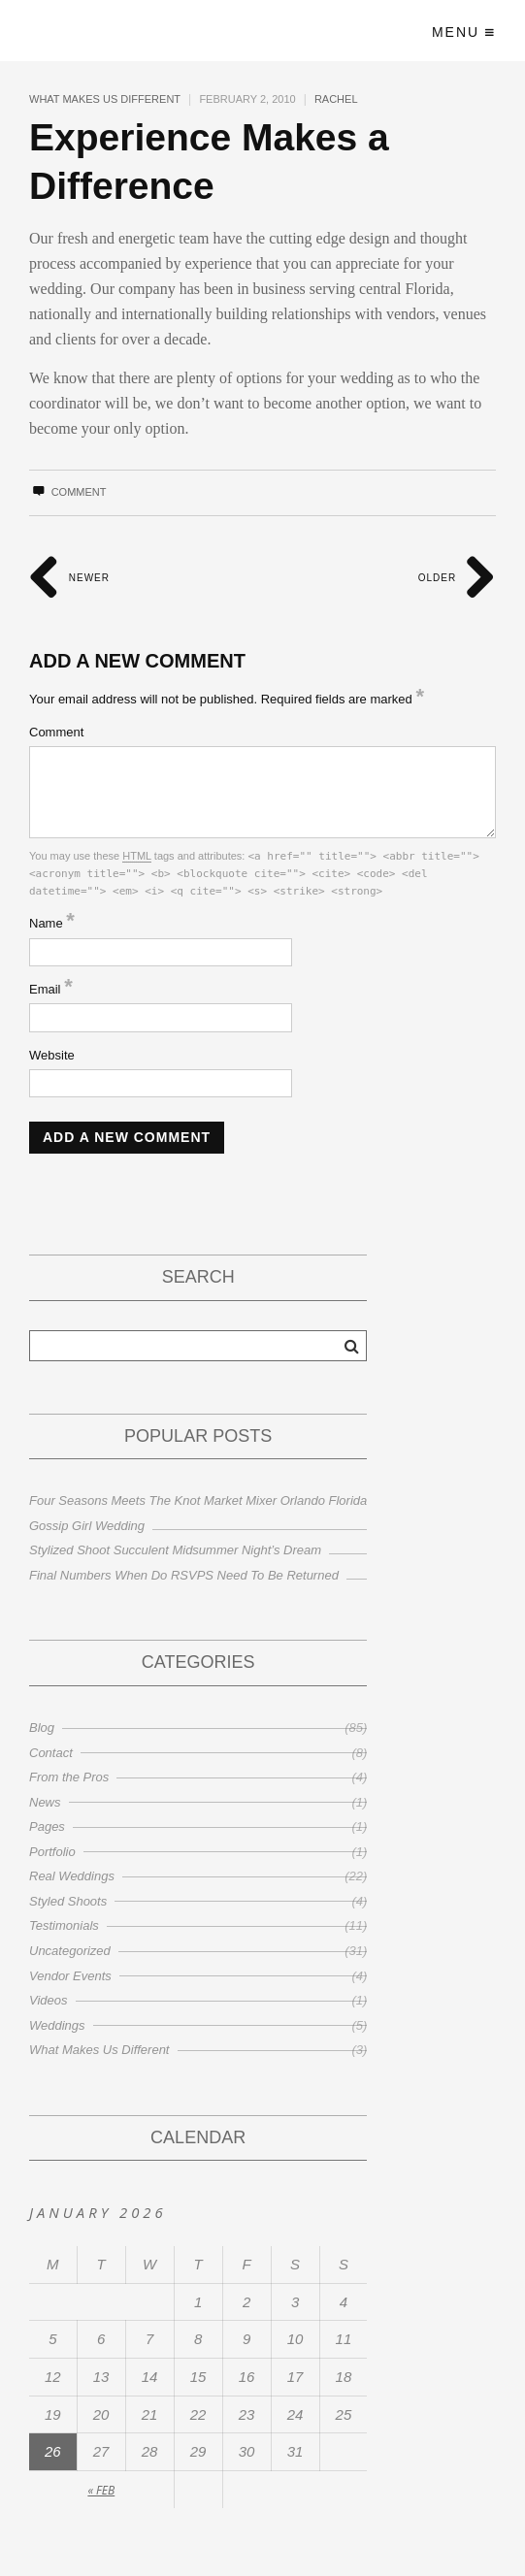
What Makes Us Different (104, 99)
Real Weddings (72, 1876)
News (45, 1802)
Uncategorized (70, 1950)
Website (52, 1055)
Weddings (57, 2025)
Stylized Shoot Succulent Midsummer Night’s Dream (175, 1550)
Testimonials (64, 1925)
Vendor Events (70, 1976)
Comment (67, 492)
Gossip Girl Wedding (87, 1525)
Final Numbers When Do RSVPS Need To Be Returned (184, 1575)
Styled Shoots (68, 1901)
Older (457, 577)
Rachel (336, 99)
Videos (48, 2000)
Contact (51, 1752)
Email (51, 989)
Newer (69, 577)
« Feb (101, 2490)
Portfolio (52, 1851)
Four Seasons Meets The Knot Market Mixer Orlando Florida (198, 1500)
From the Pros (69, 1777)
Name (52, 923)
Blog (41, 1727)
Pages (47, 1826)
